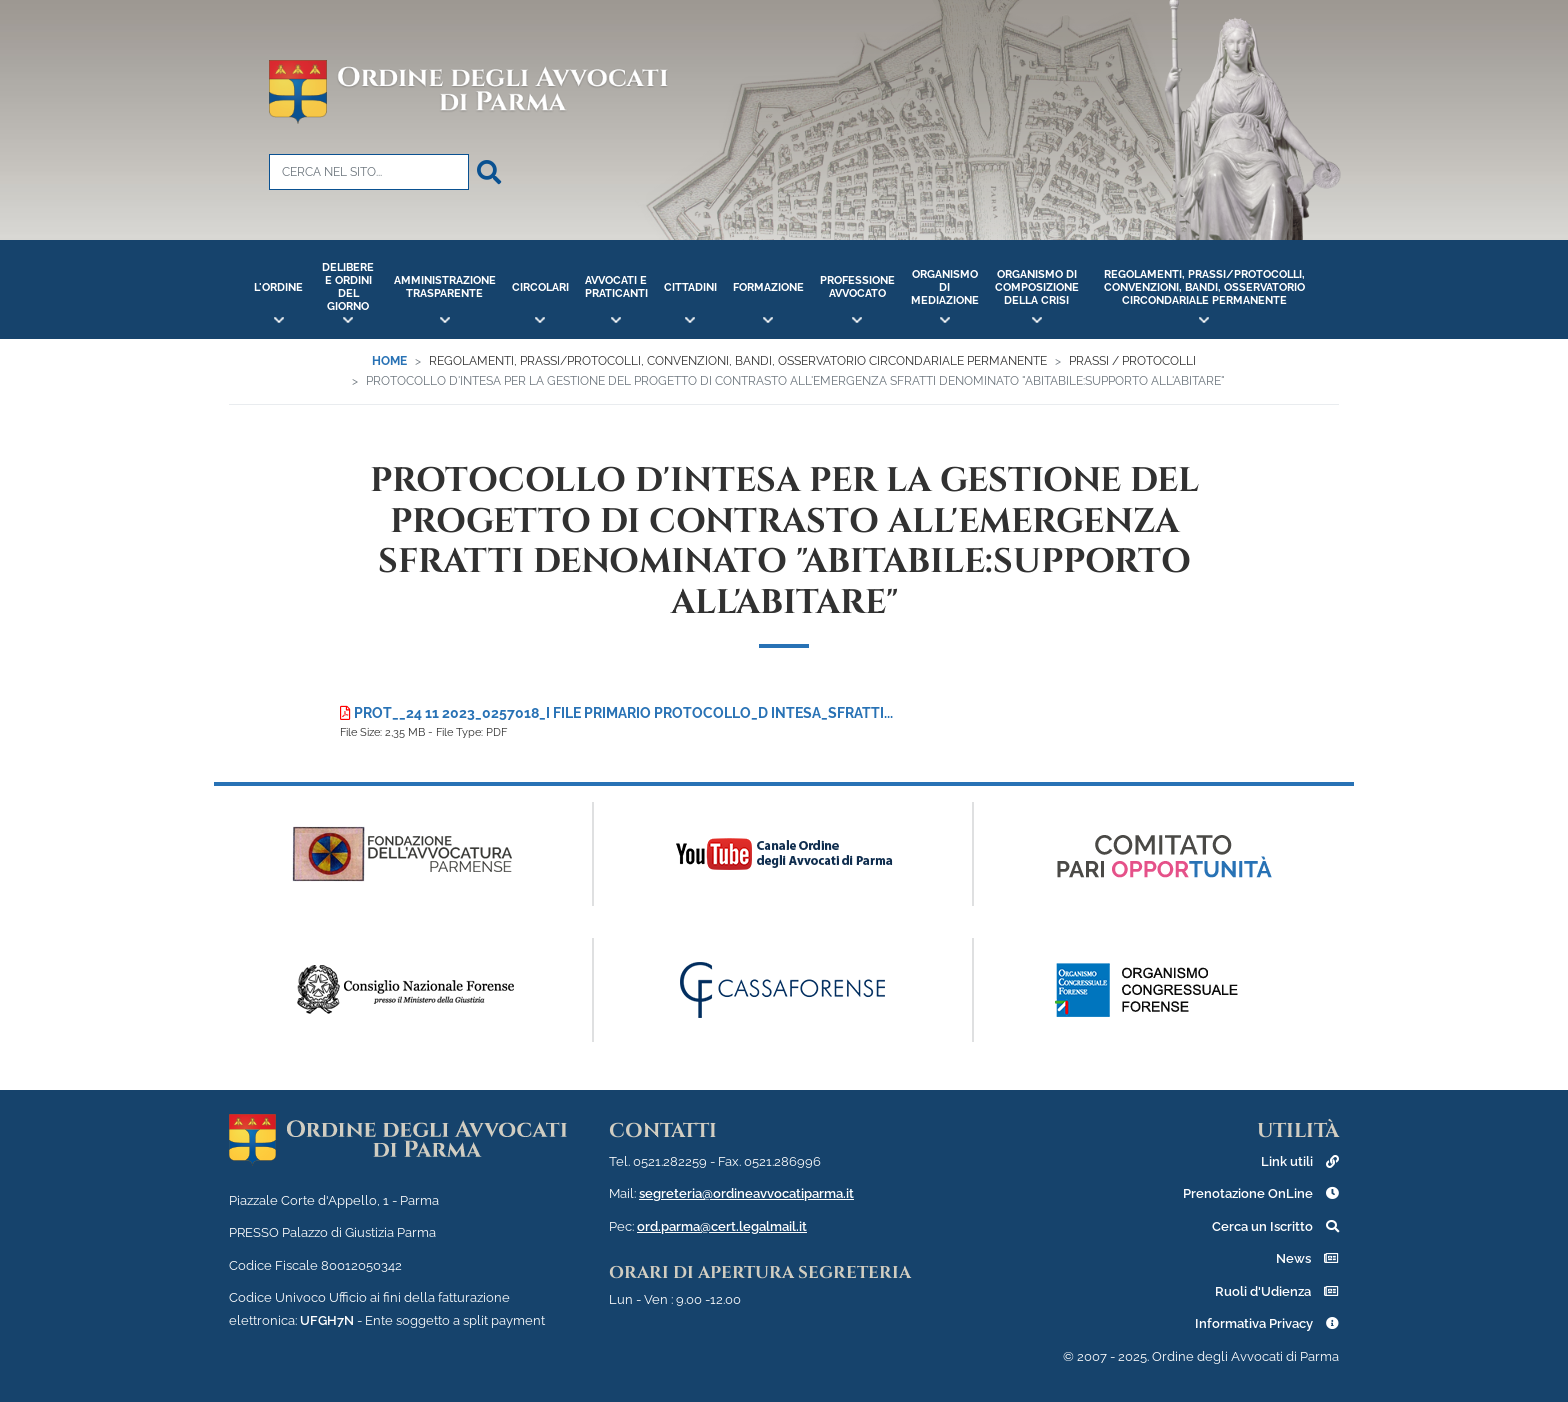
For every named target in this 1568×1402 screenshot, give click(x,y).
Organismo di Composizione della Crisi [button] (1037, 287)
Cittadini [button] (690, 287)
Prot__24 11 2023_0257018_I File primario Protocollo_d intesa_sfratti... (616, 713)
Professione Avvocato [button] (857, 287)
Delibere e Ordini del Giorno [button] (348, 287)
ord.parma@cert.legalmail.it (722, 1226)
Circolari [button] (540, 287)
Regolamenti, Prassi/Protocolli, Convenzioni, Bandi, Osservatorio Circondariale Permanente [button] (1204, 287)
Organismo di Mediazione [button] (945, 287)
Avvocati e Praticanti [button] (616, 287)
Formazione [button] (768, 287)
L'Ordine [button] (278, 287)
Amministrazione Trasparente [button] (445, 287)
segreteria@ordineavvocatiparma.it (746, 1193)
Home (389, 361)
